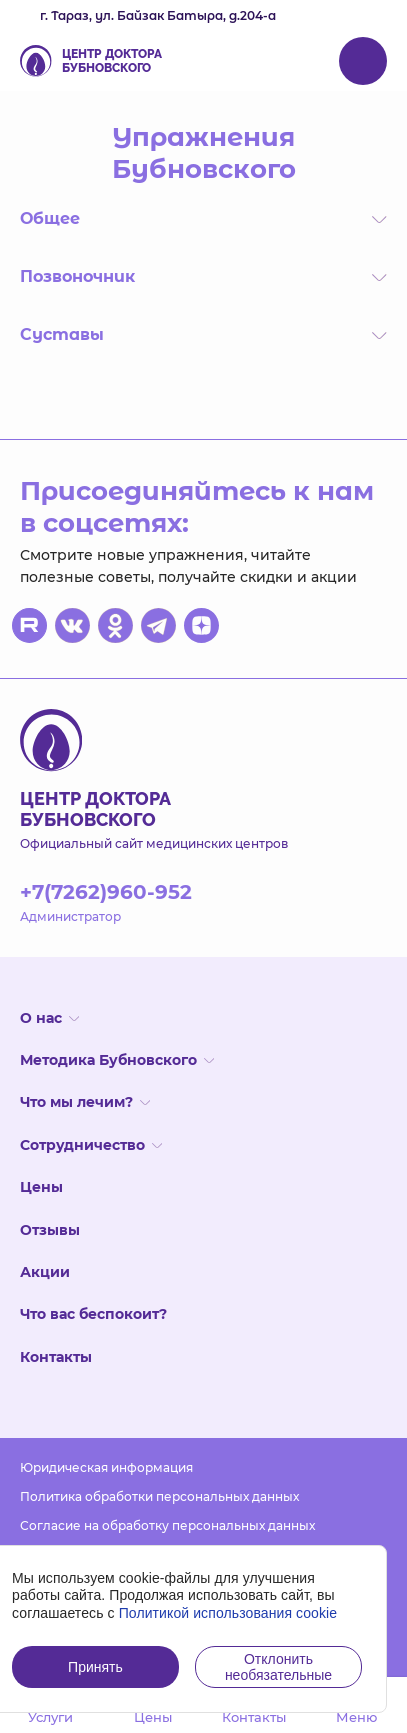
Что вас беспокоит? (93, 1314)
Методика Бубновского (117, 1060)
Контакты (56, 1357)
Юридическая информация (106, 1467)
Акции (45, 1272)
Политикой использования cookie (228, 1613)
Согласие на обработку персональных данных (167, 1525)
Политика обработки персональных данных (159, 1496)
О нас (49, 1018)
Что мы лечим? (85, 1102)
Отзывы (50, 1230)
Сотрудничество (91, 1145)
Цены (41, 1187)
